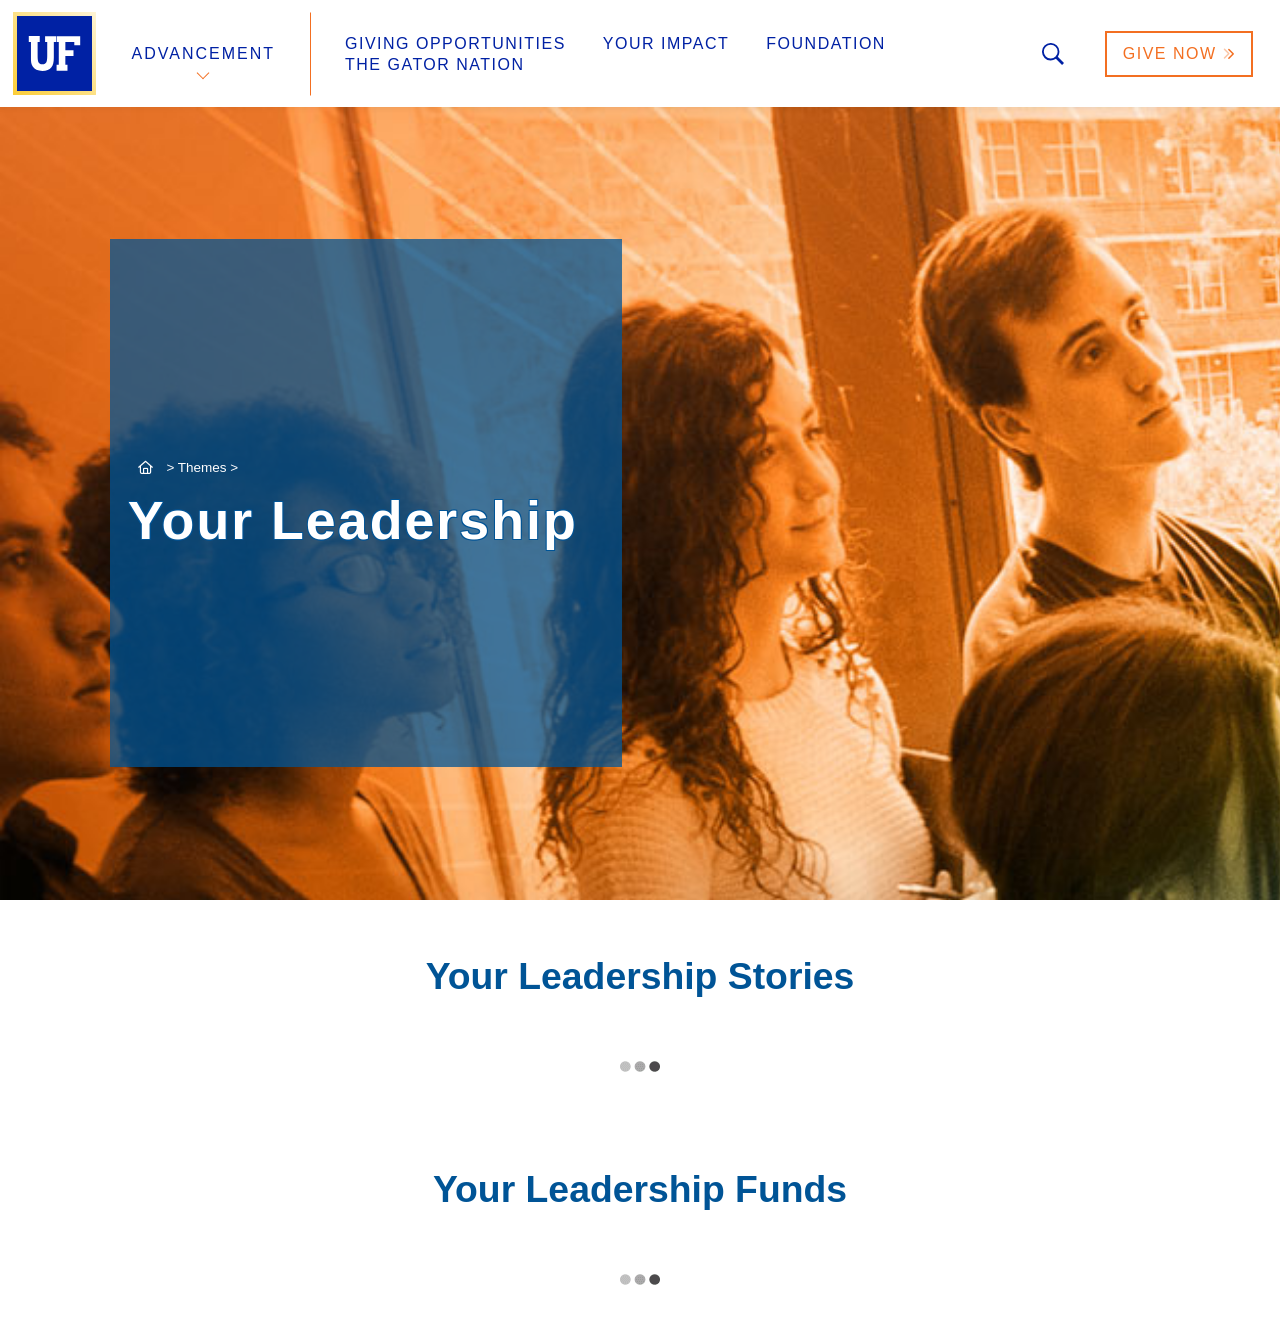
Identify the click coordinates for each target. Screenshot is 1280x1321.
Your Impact (666, 43)
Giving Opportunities (455, 43)
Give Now (1179, 53)
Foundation (826, 43)
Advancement (204, 53)
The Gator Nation (435, 64)
